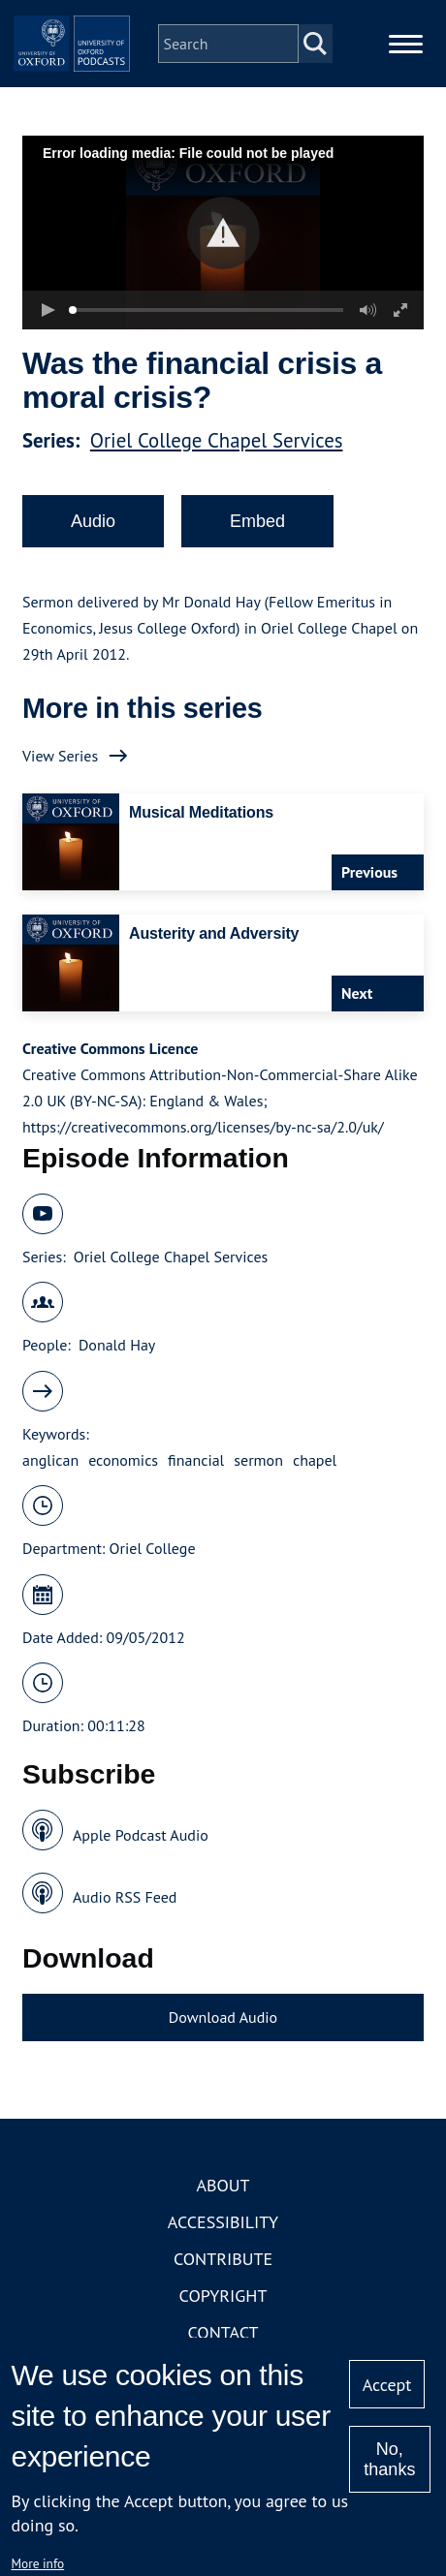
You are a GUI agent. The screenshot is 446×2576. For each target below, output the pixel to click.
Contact (223, 2332)
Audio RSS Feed (124, 1897)
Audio (93, 521)
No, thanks (389, 2459)
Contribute (223, 2259)
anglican (50, 1460)
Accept (387, 2385)
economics (123, 1460)
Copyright (223, 2295)
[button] (223, 233)
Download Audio (223, 2017)
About (222, 2185)
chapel (314, 1460)
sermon (258, 1460)
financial (196, 1460)
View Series (60, 755)
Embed (257, 521)
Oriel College (153, 1548)
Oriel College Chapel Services (216, 440)
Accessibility (223, 2222)
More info (38, 2563)
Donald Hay (117, 1344)
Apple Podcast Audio (140, 1835)
